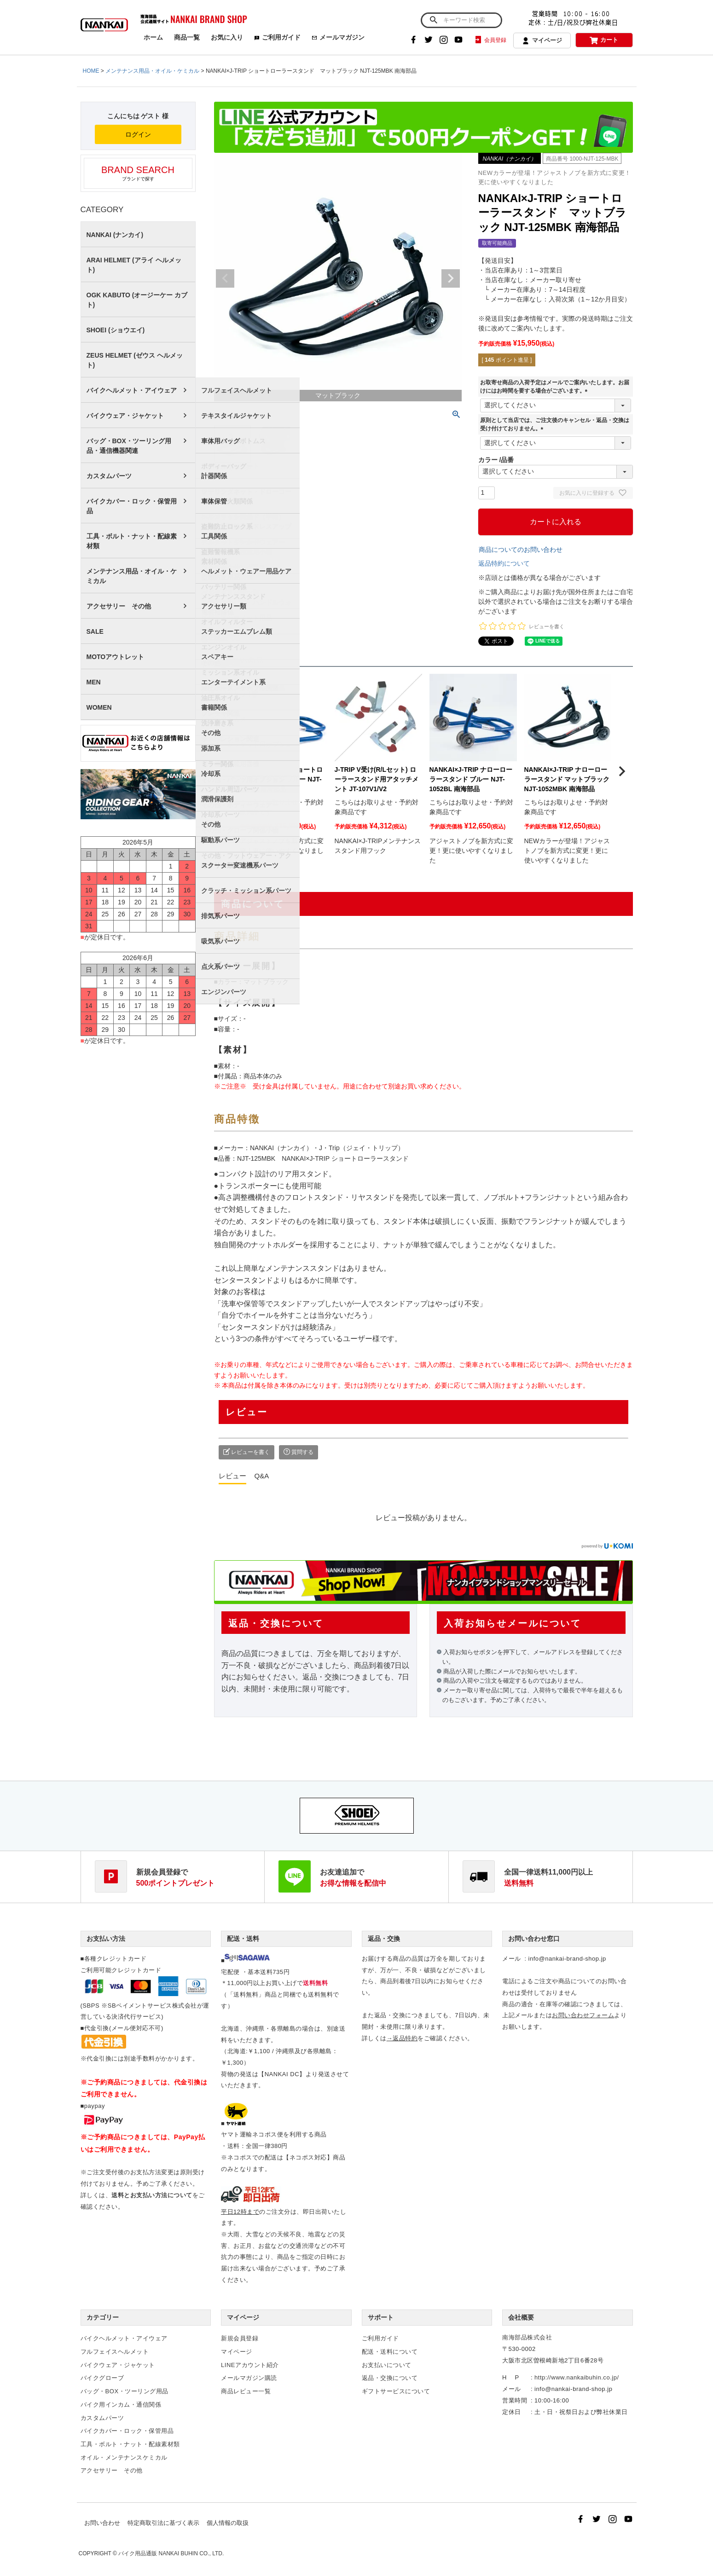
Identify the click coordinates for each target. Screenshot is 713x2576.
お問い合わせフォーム (583, 2015)
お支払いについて (387, 2365)
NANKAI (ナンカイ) (115, 234)
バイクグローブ (102, 2377)
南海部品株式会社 (527, 2337)
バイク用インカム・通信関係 (121, 2404)
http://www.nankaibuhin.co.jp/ (576, 2377)
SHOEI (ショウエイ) (116, 330)
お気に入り (227, 37)
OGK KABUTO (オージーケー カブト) (137, 299)
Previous (225, 278)
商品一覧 (187, 37)
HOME (91, 71)
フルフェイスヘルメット (115, 2351)
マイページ (542, 41)
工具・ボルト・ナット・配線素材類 (132, 541)
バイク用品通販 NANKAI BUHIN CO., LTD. (171, 2553)
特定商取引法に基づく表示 (163, 2522)
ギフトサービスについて (396, 2391)
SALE (95, 631)
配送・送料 (243, 1938)
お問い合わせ (102, 2522)
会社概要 (521, 2317)
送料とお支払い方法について (151, 2195)
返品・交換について (390, 2377)
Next (450, 278)
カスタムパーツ (109, 476)
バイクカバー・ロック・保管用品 (132, 506)
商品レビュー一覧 (246, 2391)
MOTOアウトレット (116, 656)
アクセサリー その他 (119, 606)
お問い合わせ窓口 (534, 1938)
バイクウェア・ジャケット (125, 415)
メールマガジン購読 (249, 2377)
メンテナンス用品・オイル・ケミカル (152, 71)
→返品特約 (402, 2038)
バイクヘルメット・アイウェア (132, 390)
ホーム (153, 37)
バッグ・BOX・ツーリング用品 (124, 2391)
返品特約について (504, 563)
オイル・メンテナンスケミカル (124, 2457)
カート (604, 40)
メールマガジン (338, 37)
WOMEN (99, 707)
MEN (94, 682)
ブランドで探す (138, 173)
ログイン (138, 134)
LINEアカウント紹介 (250, 2365)
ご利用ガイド (277, 37)
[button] (225, 771)
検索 (434, 20)
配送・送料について (390, 2351)
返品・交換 (384, 1938)
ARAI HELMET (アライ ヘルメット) (134, 264)
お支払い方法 (106, 1938)
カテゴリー (103, 2317)
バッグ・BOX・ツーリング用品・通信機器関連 (129, 445)
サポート (381, 2317)
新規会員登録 (239, 2338)
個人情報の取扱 (228, 2522)
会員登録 (490, 40)
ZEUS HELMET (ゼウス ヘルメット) (135, 360)
